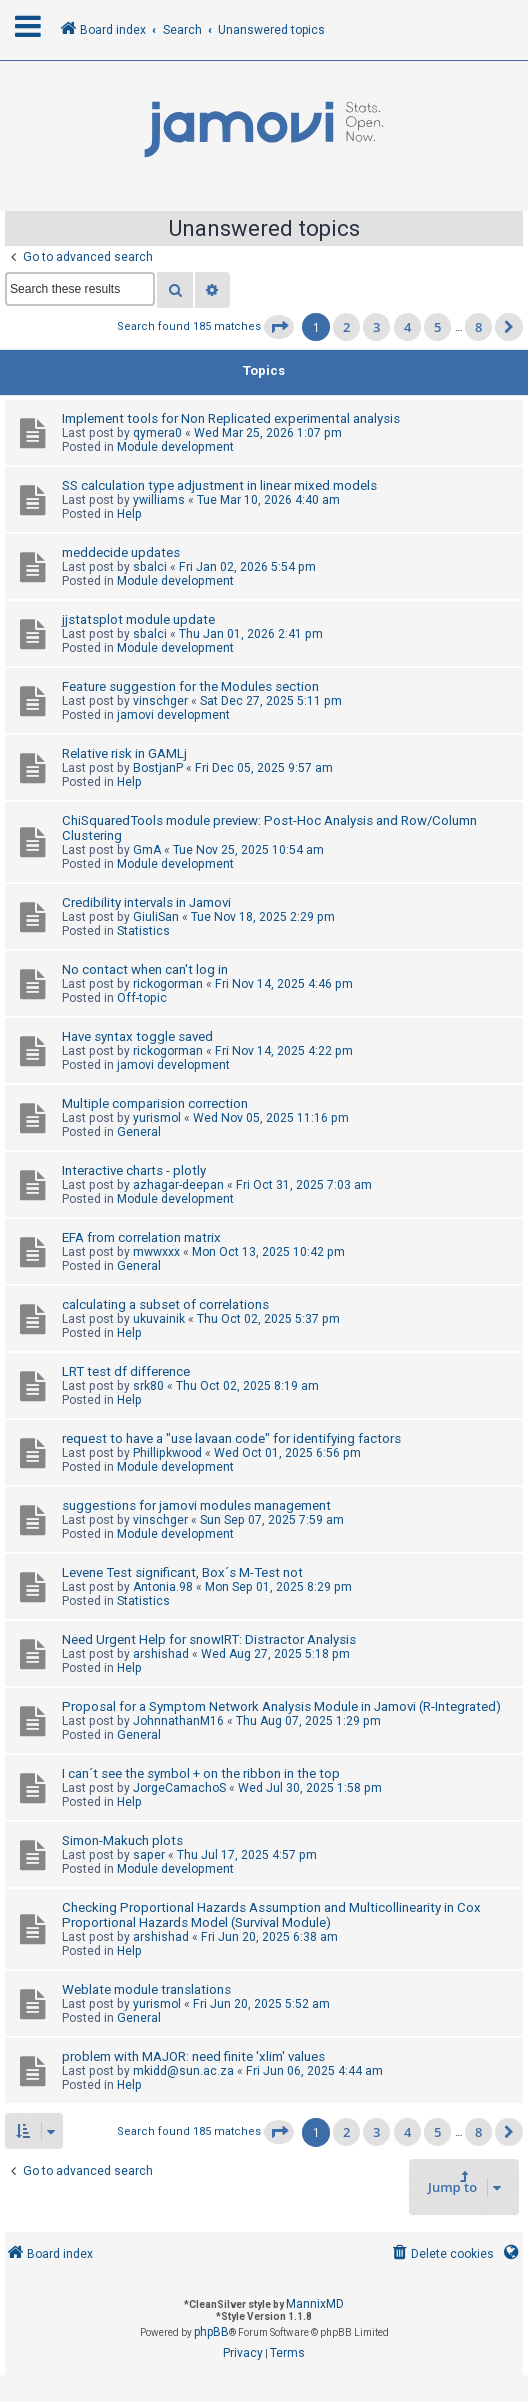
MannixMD (315, 2304)
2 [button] (346, 327)
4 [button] (407, 327)
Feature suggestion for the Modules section (190, 686)
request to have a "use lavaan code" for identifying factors (231, 1438)
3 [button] (376, 327)
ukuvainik (159, 1319)
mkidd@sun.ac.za (183, 2071)
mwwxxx (156, 1252)
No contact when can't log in (145, 969)
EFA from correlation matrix (141, 1237)
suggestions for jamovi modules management (196, 1505)
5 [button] (437, 327)
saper (149, 1855)
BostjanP (158, 768)
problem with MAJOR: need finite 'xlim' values (193, 2056)
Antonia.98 (163, 1587)
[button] (279, 327)
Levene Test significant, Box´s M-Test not (182, 1572)
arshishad (161, 1654)
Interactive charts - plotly (134, 1170)
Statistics (143, 931)
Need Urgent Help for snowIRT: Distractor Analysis (209, 1639)
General (139, 1132)
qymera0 (157, 433)
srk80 (148, 1386)
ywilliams (159, 500)
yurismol (157, 1118)
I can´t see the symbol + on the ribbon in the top (201, 1773)
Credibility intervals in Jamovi (146, 902)
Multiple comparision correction (155, 1103)
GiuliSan (156, 917)
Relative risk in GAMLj (124, 753)
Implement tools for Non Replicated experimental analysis (231, 418)
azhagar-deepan (178, 1185)
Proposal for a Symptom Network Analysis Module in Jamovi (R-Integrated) (281, 1706)
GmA (147, 850)
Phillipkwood (167, 1453)
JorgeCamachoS (179, 1788)
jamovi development (173, 715)
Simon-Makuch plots (122, 1840)
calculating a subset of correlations (165, 1304)
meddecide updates (121, 552)
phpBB (211, 2332)
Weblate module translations (146, 1989)
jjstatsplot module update (138, 619)
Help (129, 514)
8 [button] (478, 327)
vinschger (160, 701)
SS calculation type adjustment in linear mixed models (219, 485)
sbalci (150, 567)
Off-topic (142, 998)
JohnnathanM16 (178, 1721)
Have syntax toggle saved (137, 1036)
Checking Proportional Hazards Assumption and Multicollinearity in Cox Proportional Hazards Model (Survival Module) (271, 1915)
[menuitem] (441, 2254)
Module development (175, 447)
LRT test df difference (126, 1371)
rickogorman (168, 984)
